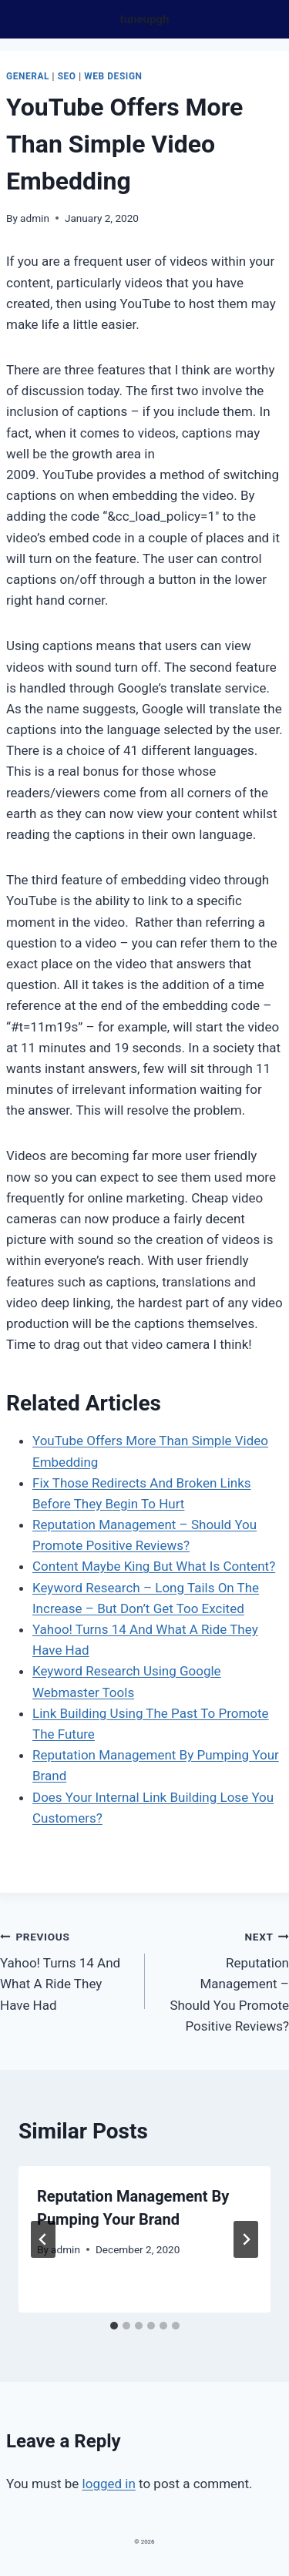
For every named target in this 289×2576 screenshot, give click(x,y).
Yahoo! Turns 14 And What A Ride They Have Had (66, 1969)
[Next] (246, 2239)
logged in (109, 2483)
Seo (67, 76)
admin (34, 218)
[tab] (114, 2325)
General (27, 76)
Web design (113, 76)
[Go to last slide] (43, 2239)
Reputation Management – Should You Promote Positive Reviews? (224, 1980)
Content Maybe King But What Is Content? (153, 1566)
